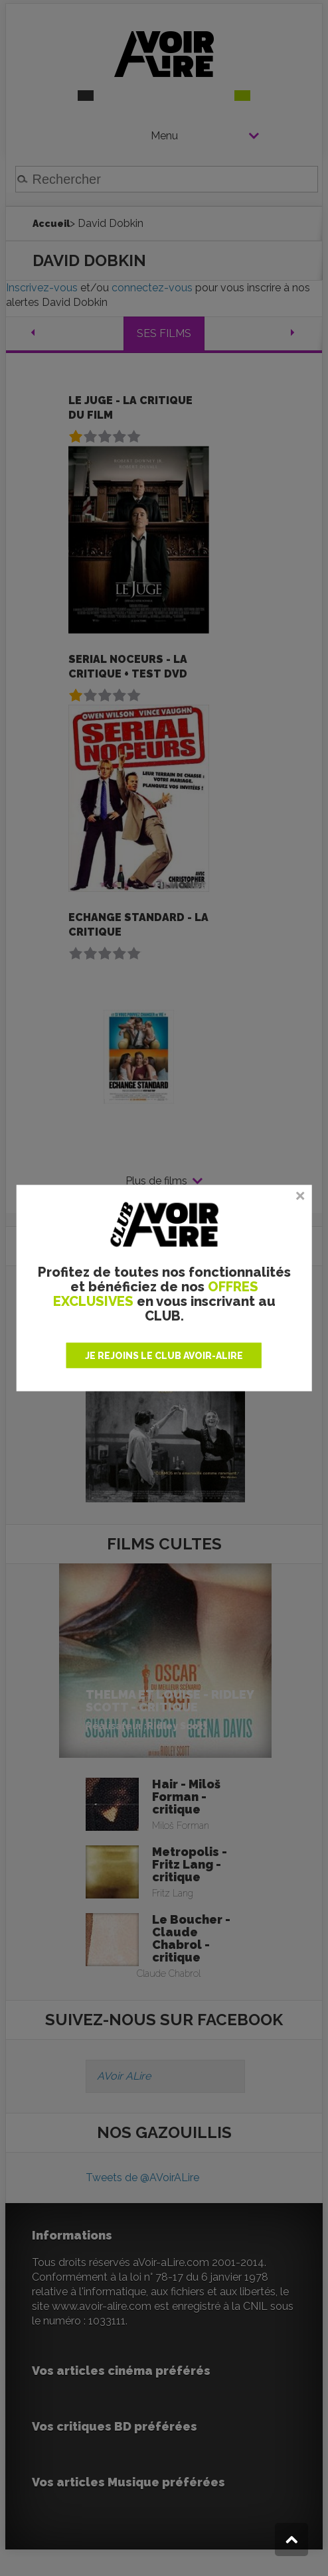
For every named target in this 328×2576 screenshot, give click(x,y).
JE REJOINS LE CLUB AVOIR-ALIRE (164, 1355)
